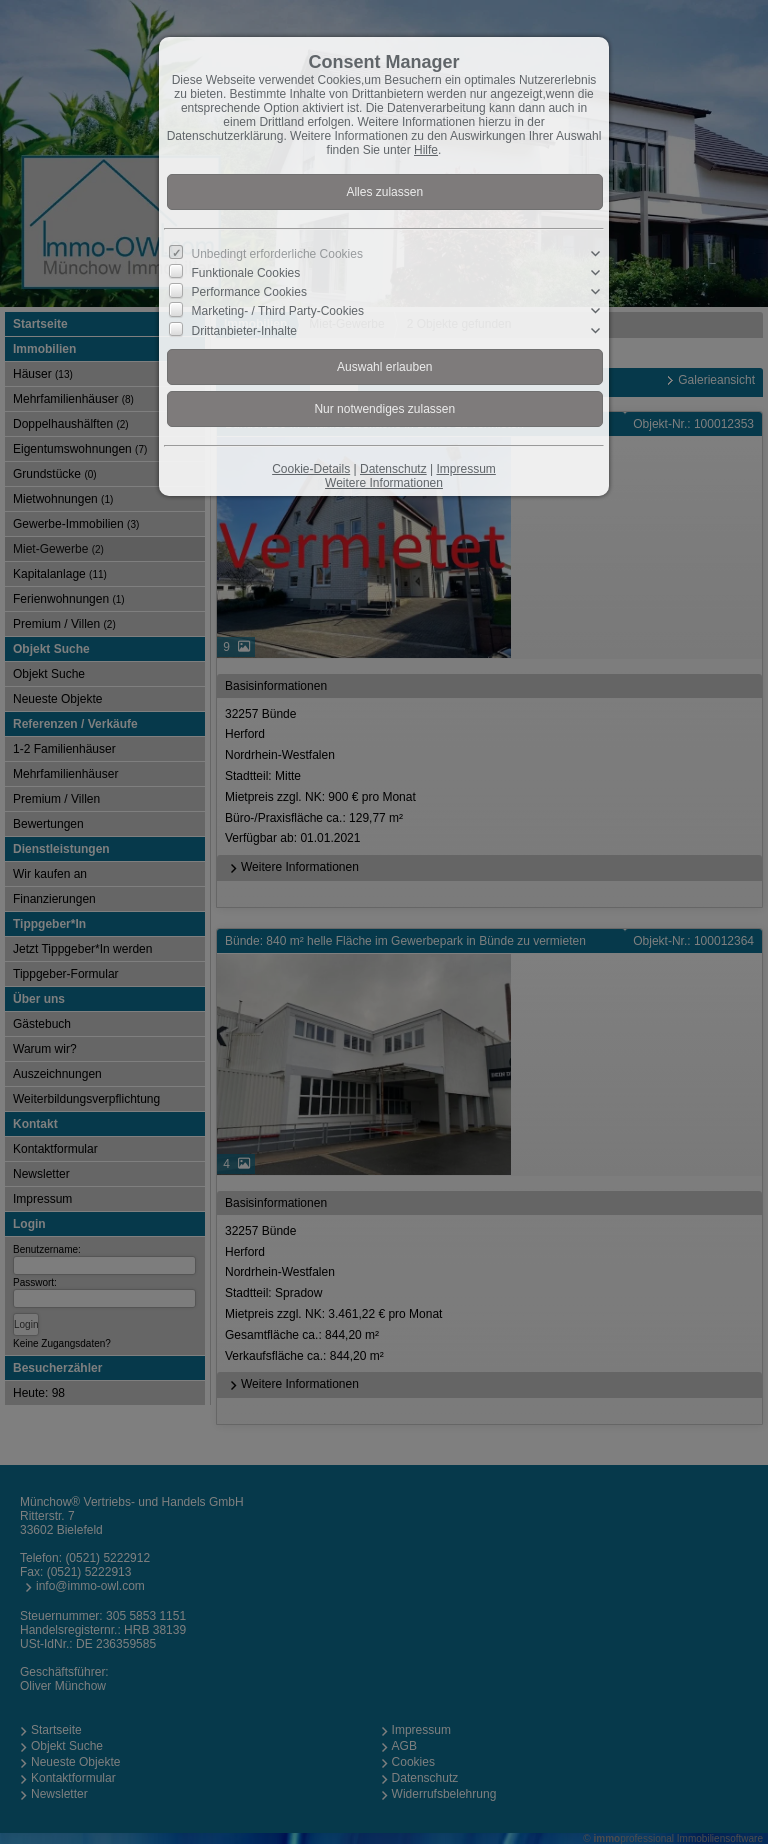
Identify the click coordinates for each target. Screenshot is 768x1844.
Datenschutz (393, 469)
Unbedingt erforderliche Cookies (277, 254)
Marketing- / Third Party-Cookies (278, 311)
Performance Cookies (249, 292)
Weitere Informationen (384, 483)
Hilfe (426, 150)
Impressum (465, 469)
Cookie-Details (311, 469)
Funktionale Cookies (246, 273)
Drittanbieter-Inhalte (244, 330)
